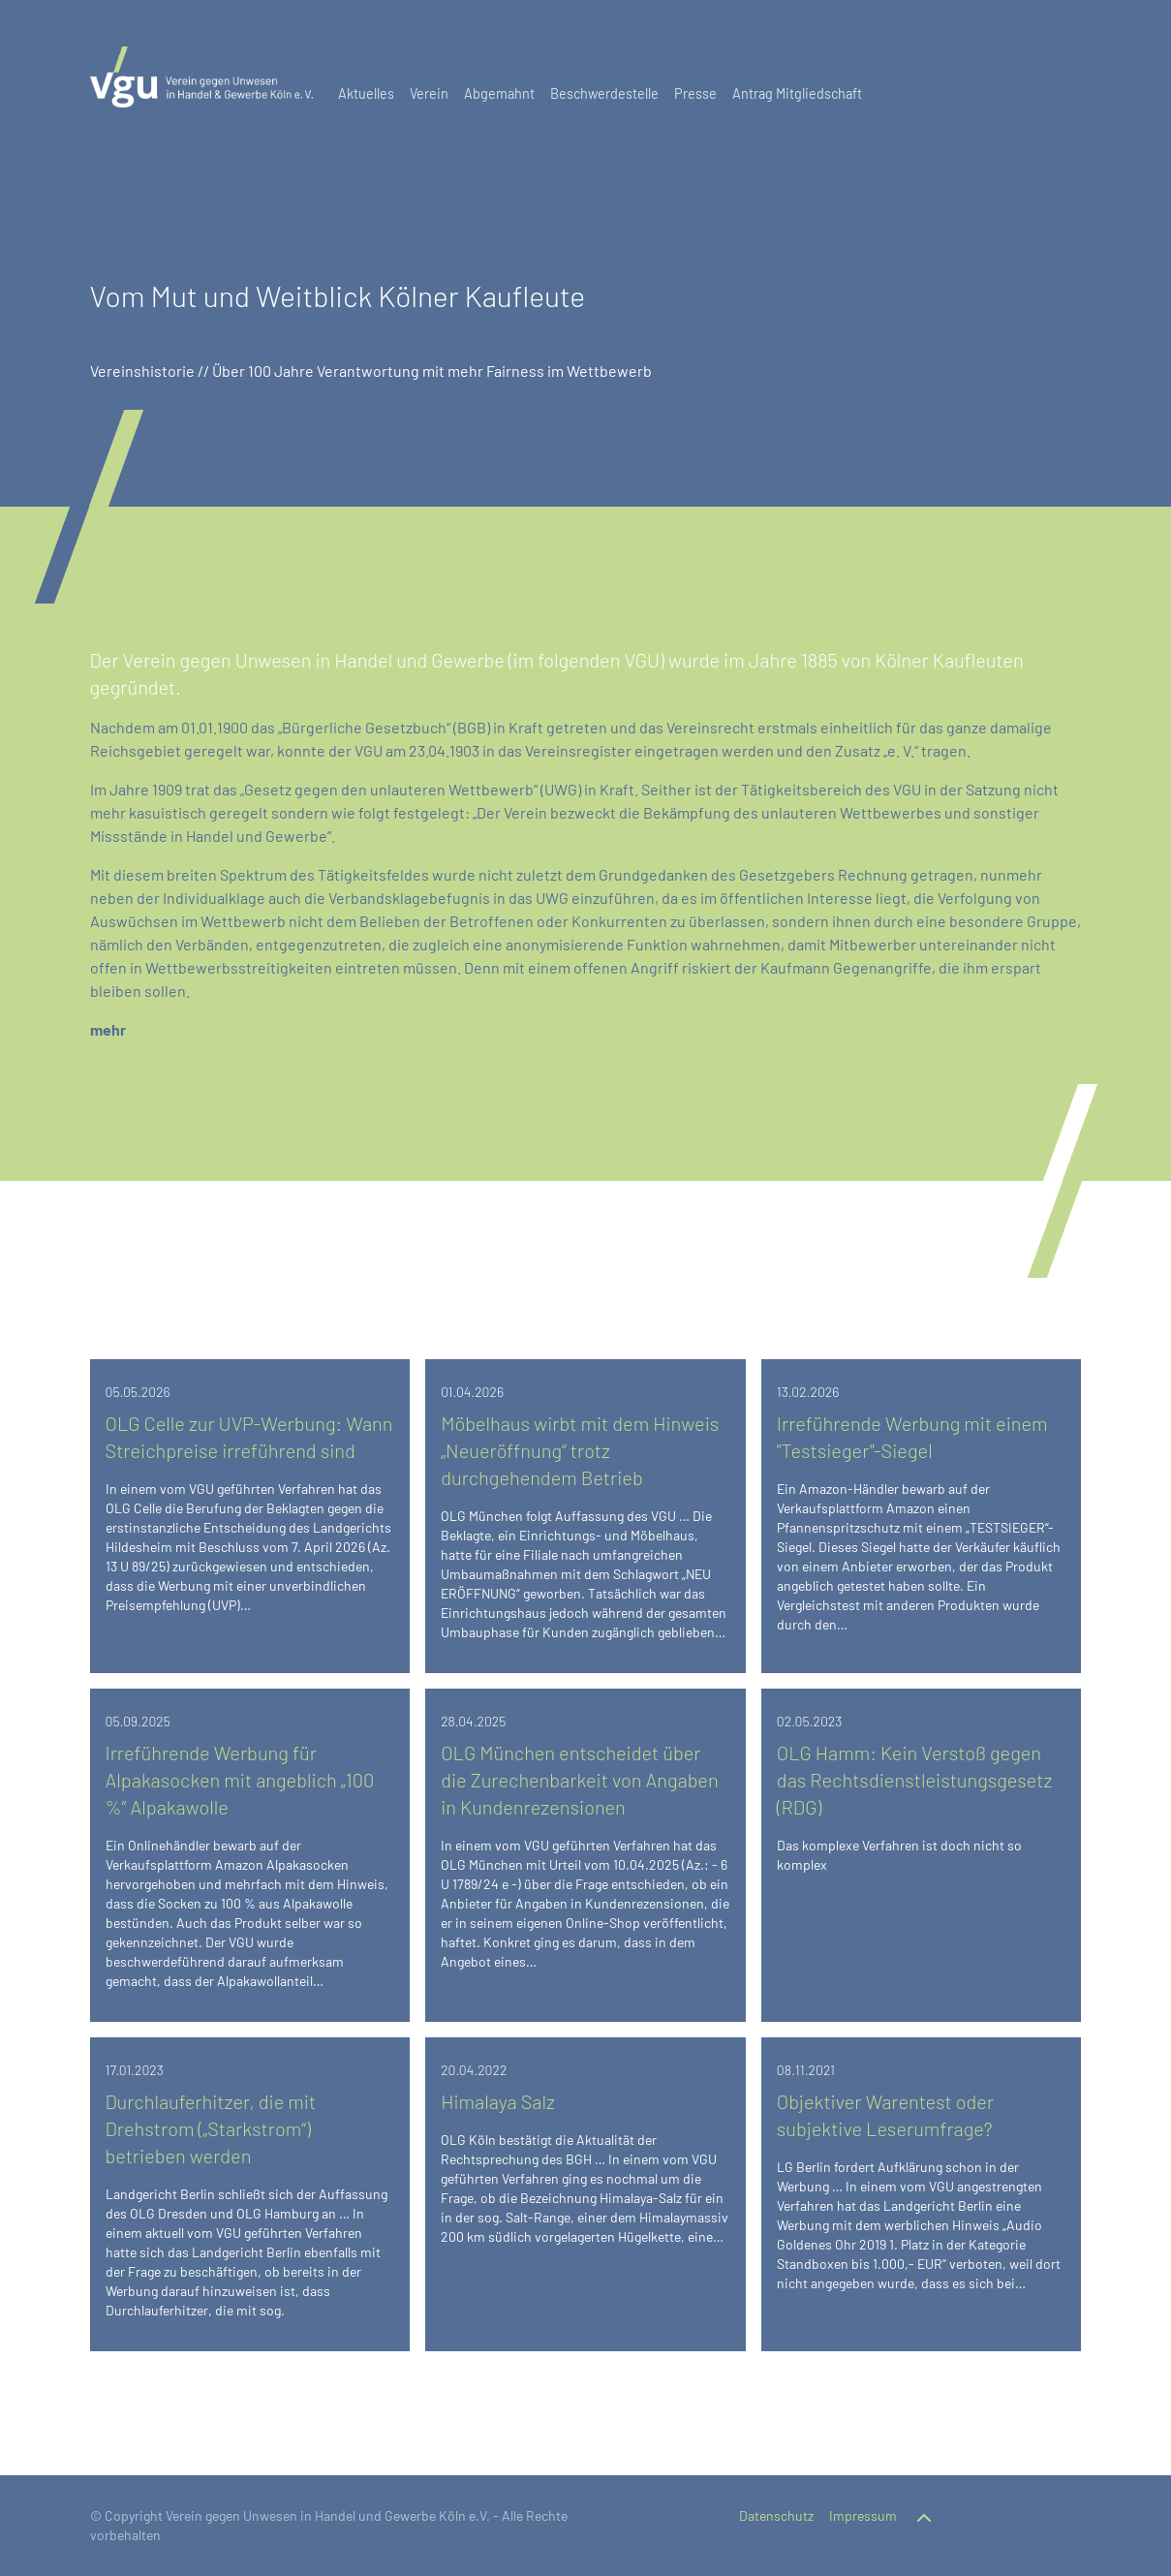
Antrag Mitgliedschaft (797, 93)
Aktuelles (366, 93)
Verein (429, 93)
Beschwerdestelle (604, 93)
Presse (695, 93)
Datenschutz (776, 2515)
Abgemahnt (499, 93)
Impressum (863, 2515)
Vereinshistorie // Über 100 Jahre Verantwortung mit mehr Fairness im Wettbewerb (371, 370)
